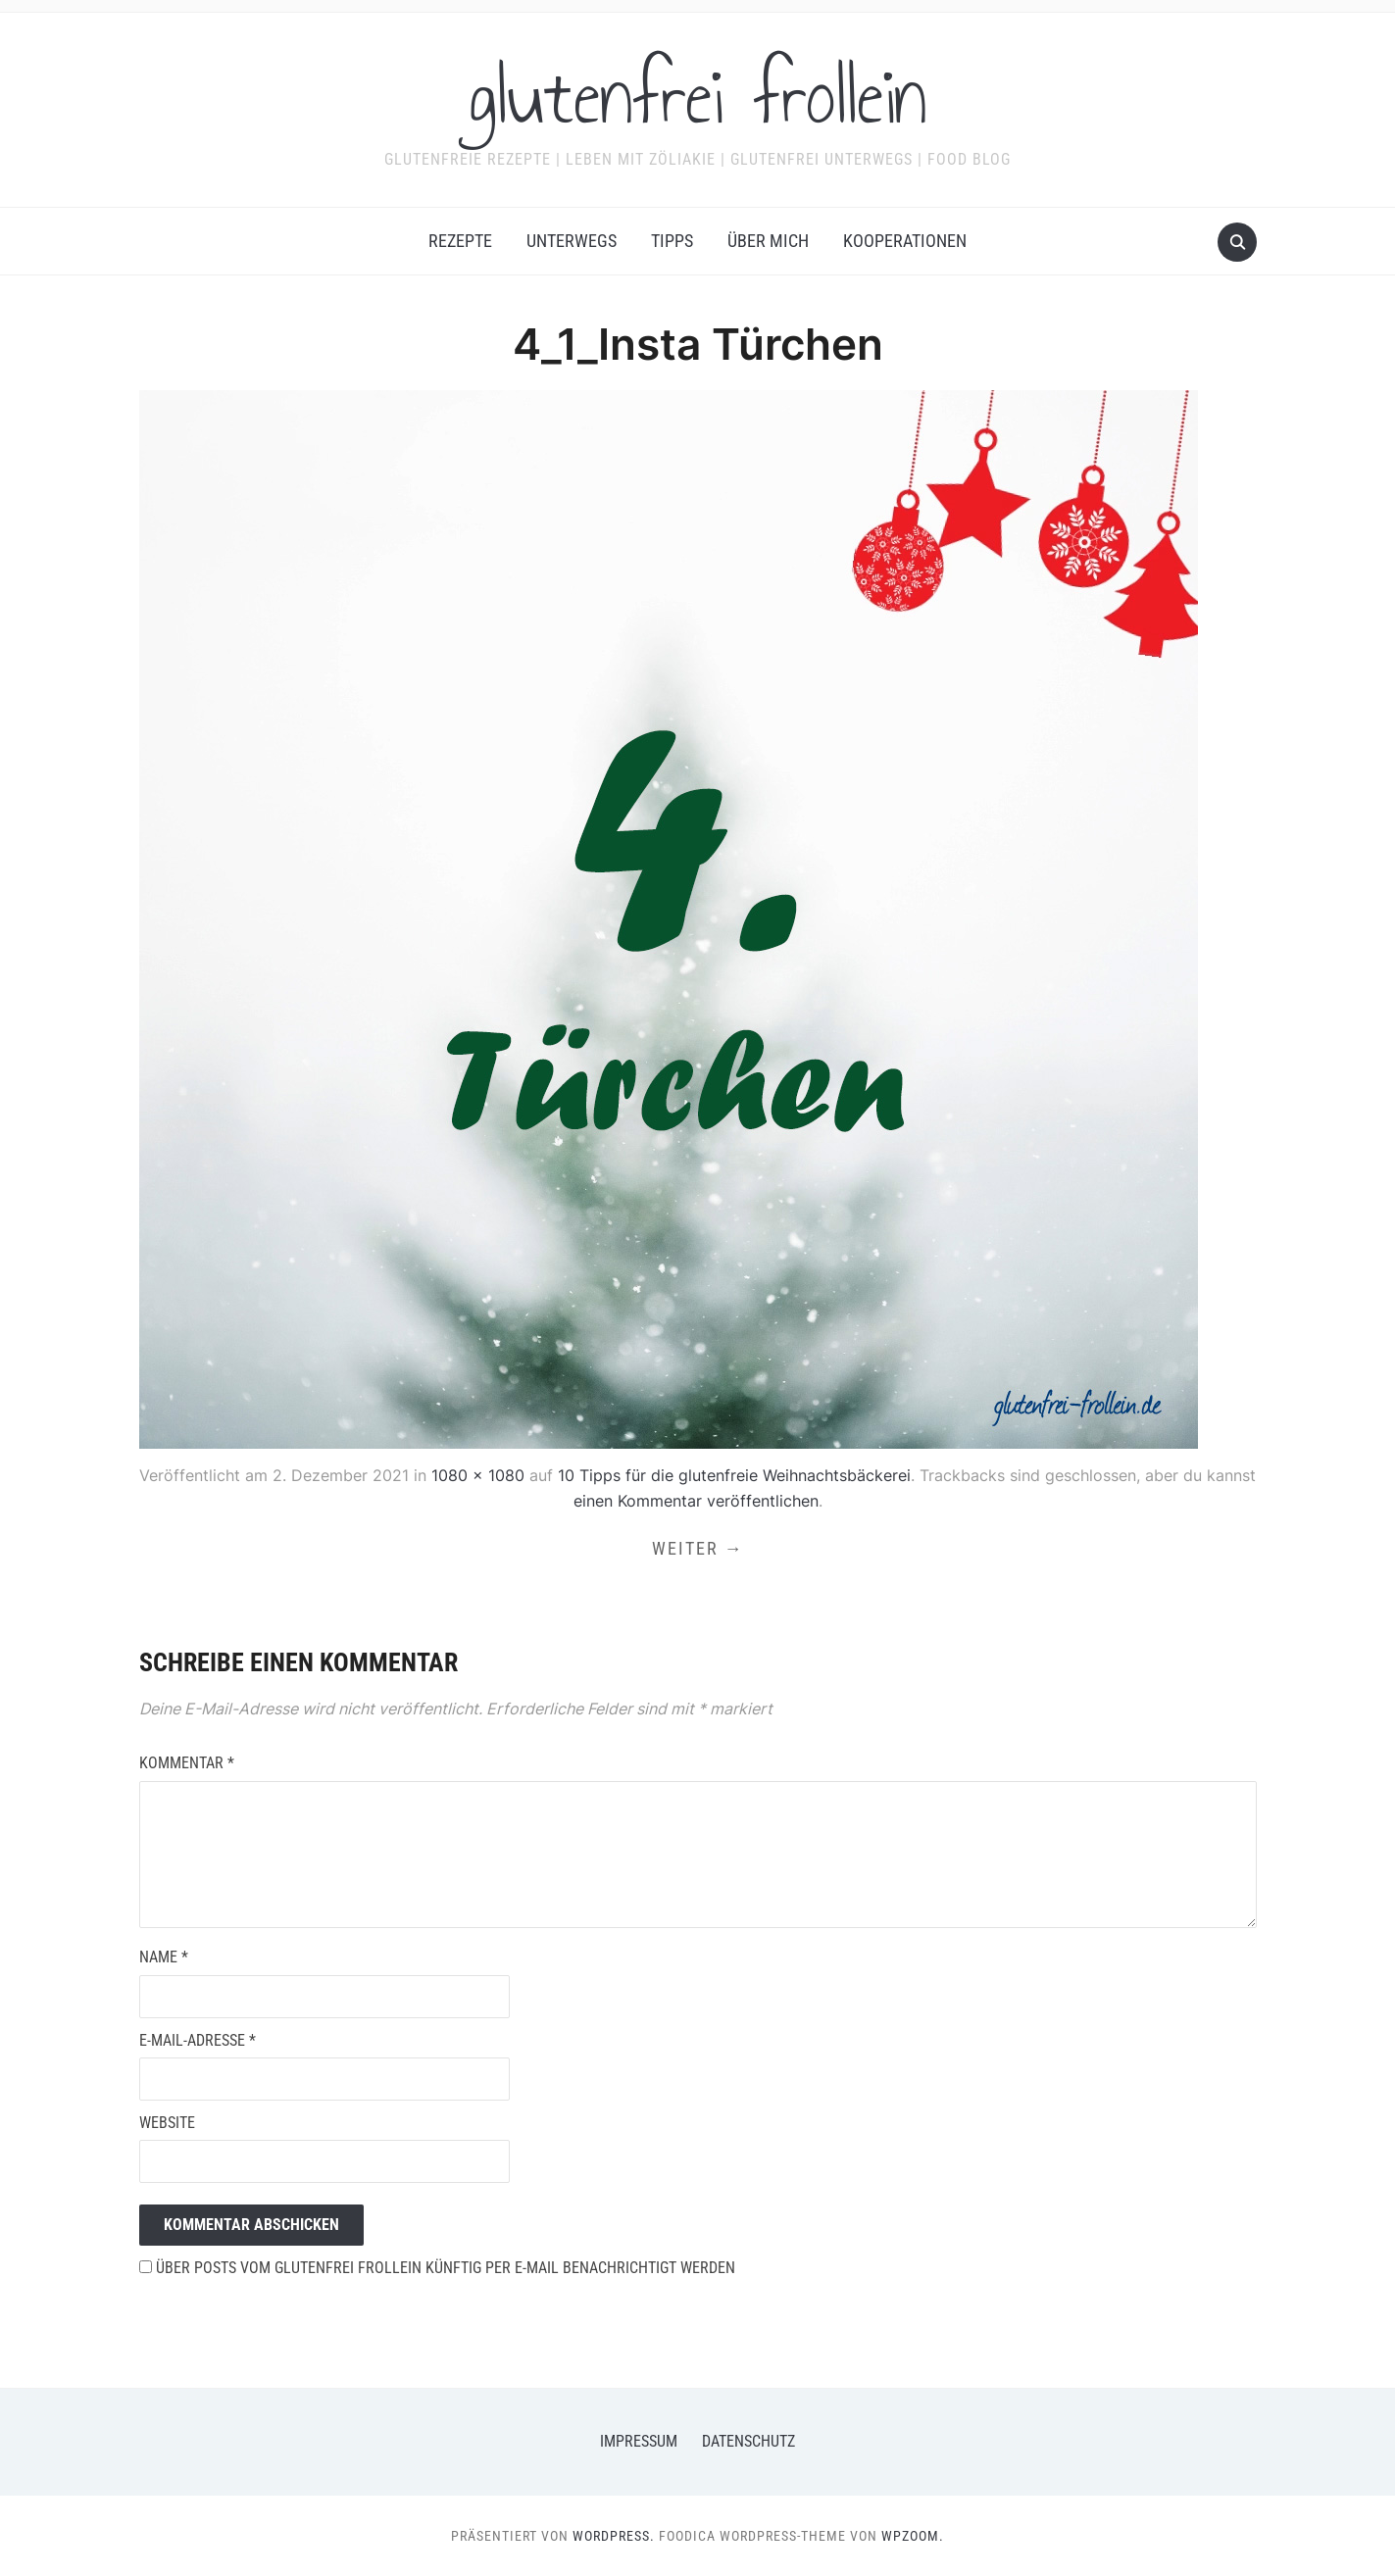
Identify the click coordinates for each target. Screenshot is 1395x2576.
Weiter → (698, 1548)
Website (167, 2122)
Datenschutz (748, 2441)
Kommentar (186, 1763)
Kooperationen (905, 240)
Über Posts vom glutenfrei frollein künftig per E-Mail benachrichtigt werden (437, 2267)
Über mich (768, 240)
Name (163, 1957)
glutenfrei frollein (697, 97)
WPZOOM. (912, 2536)
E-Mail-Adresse (197, 2040)
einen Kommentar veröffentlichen (696, 1501)
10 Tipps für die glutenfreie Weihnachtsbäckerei (734, 1475)
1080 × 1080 (477, 1475)
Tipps (672, 240)
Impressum (638, 2441)
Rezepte (460, 240)
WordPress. (614, 2536)
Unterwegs (571, 240)
